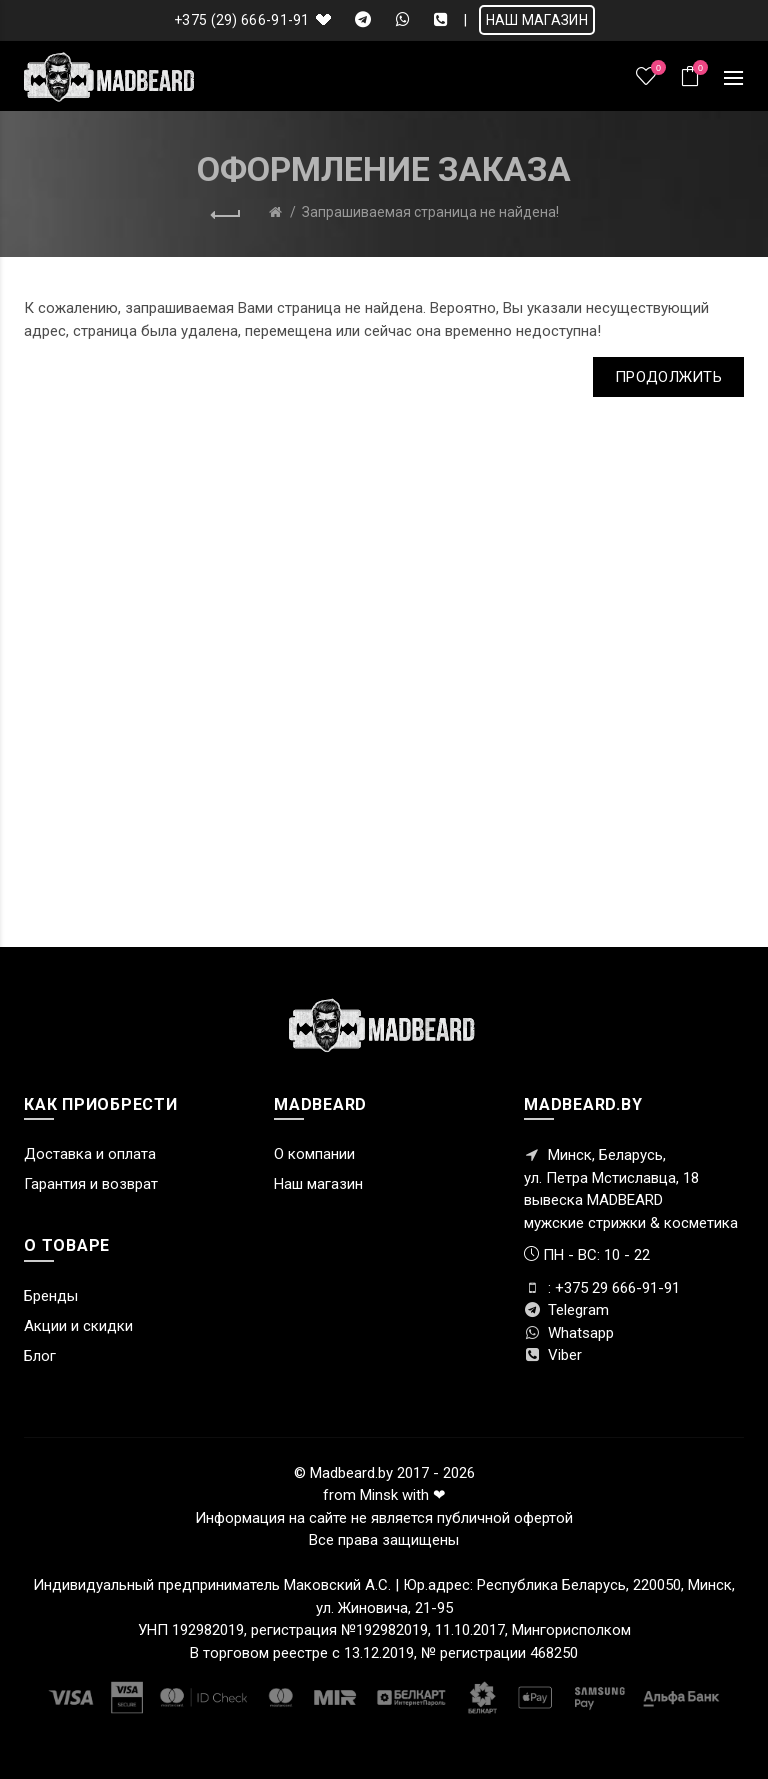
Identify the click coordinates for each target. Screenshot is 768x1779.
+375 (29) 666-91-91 (242, 20)
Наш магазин (318, 1184)
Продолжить (668, 377)
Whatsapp (569, 1333)
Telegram (566, 1310)
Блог (40, 1356)
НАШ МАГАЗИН (537, 20)
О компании (314, 1154)
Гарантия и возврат (91, 1184)
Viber (553, 1355)
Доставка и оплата (90, 1154)
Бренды (51, 1296)
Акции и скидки (78, 1326)
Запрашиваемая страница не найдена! (430, 212)
